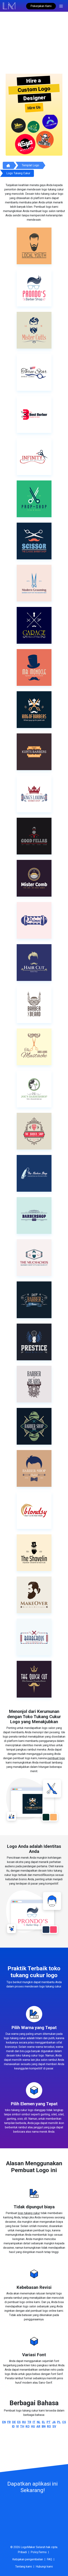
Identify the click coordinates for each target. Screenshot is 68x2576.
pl (59, 2422)
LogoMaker (28, 2547)
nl (38, 2422)
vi (17, 2426)
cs (64, 2422)
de (14, 2422)
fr (9, 2422)
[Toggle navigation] (61, 5)
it (34, 2422)
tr (29, 2422)
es (19, 2422)
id (13, 2426)
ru (24, 2422)
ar (38, 2426)
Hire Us (34, 107)
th (22, 2426)
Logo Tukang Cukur (18, 173)
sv (54, 2426)
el (43, 2422)
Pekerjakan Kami (40, 6)
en (4, 2422)
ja (54, 2422)
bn (44, 2426)
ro (49, 2426)
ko (28, 2426)
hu (33, 2426)
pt (49, 2422)
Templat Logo (30, 165)
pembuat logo (56, 1758)
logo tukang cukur (29, 2213)
